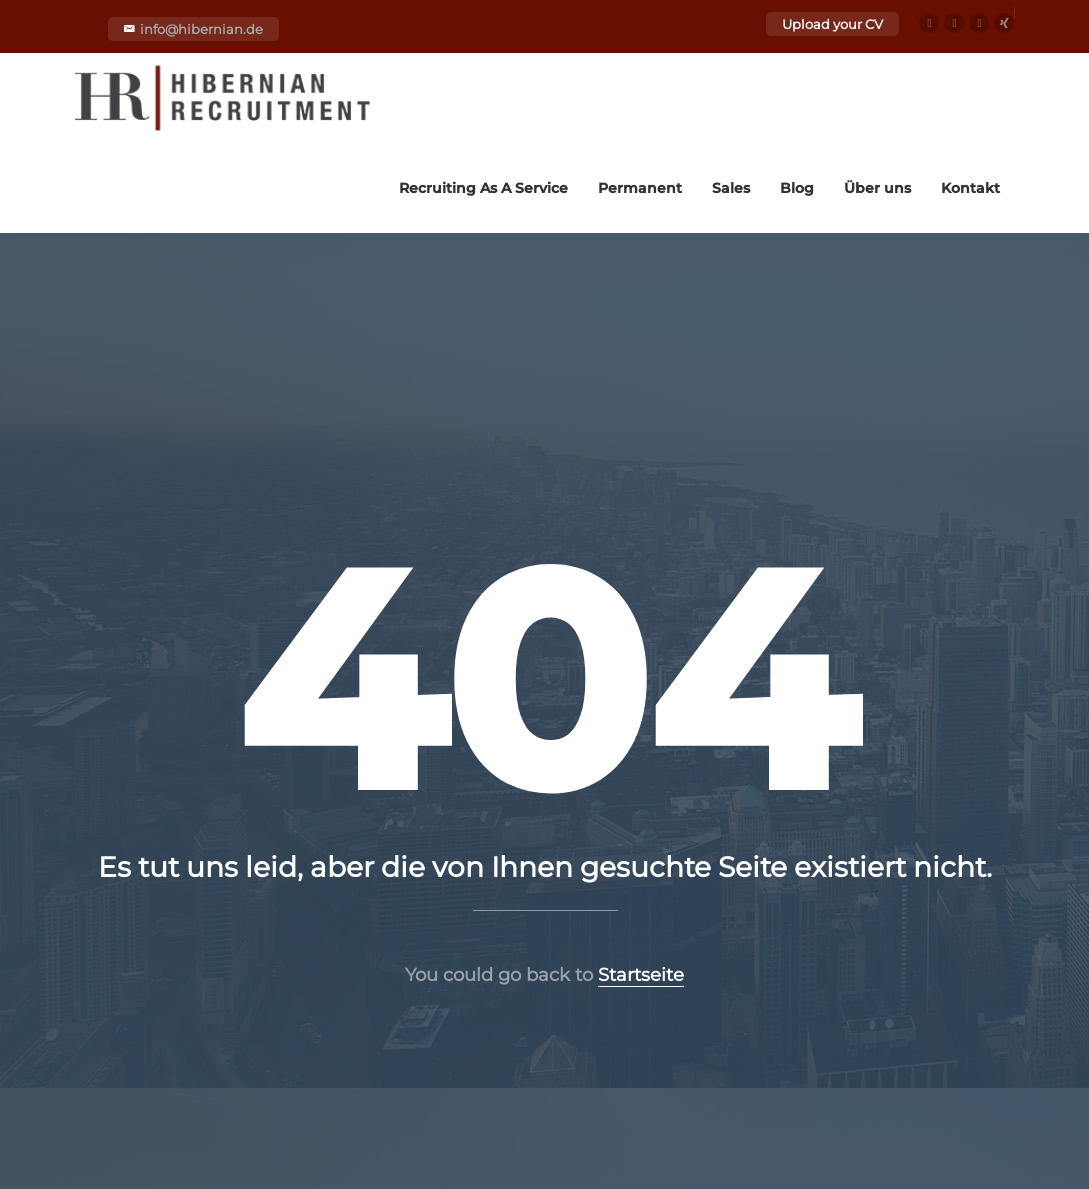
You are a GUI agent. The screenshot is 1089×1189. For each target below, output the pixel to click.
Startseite (641, 975)
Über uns (877, 188)
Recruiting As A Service (483, 188)
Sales (731, 188)
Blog (797, 188)
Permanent (640, 188)
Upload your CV (832, 24)
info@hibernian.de (201, 29)
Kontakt (970, 188)
